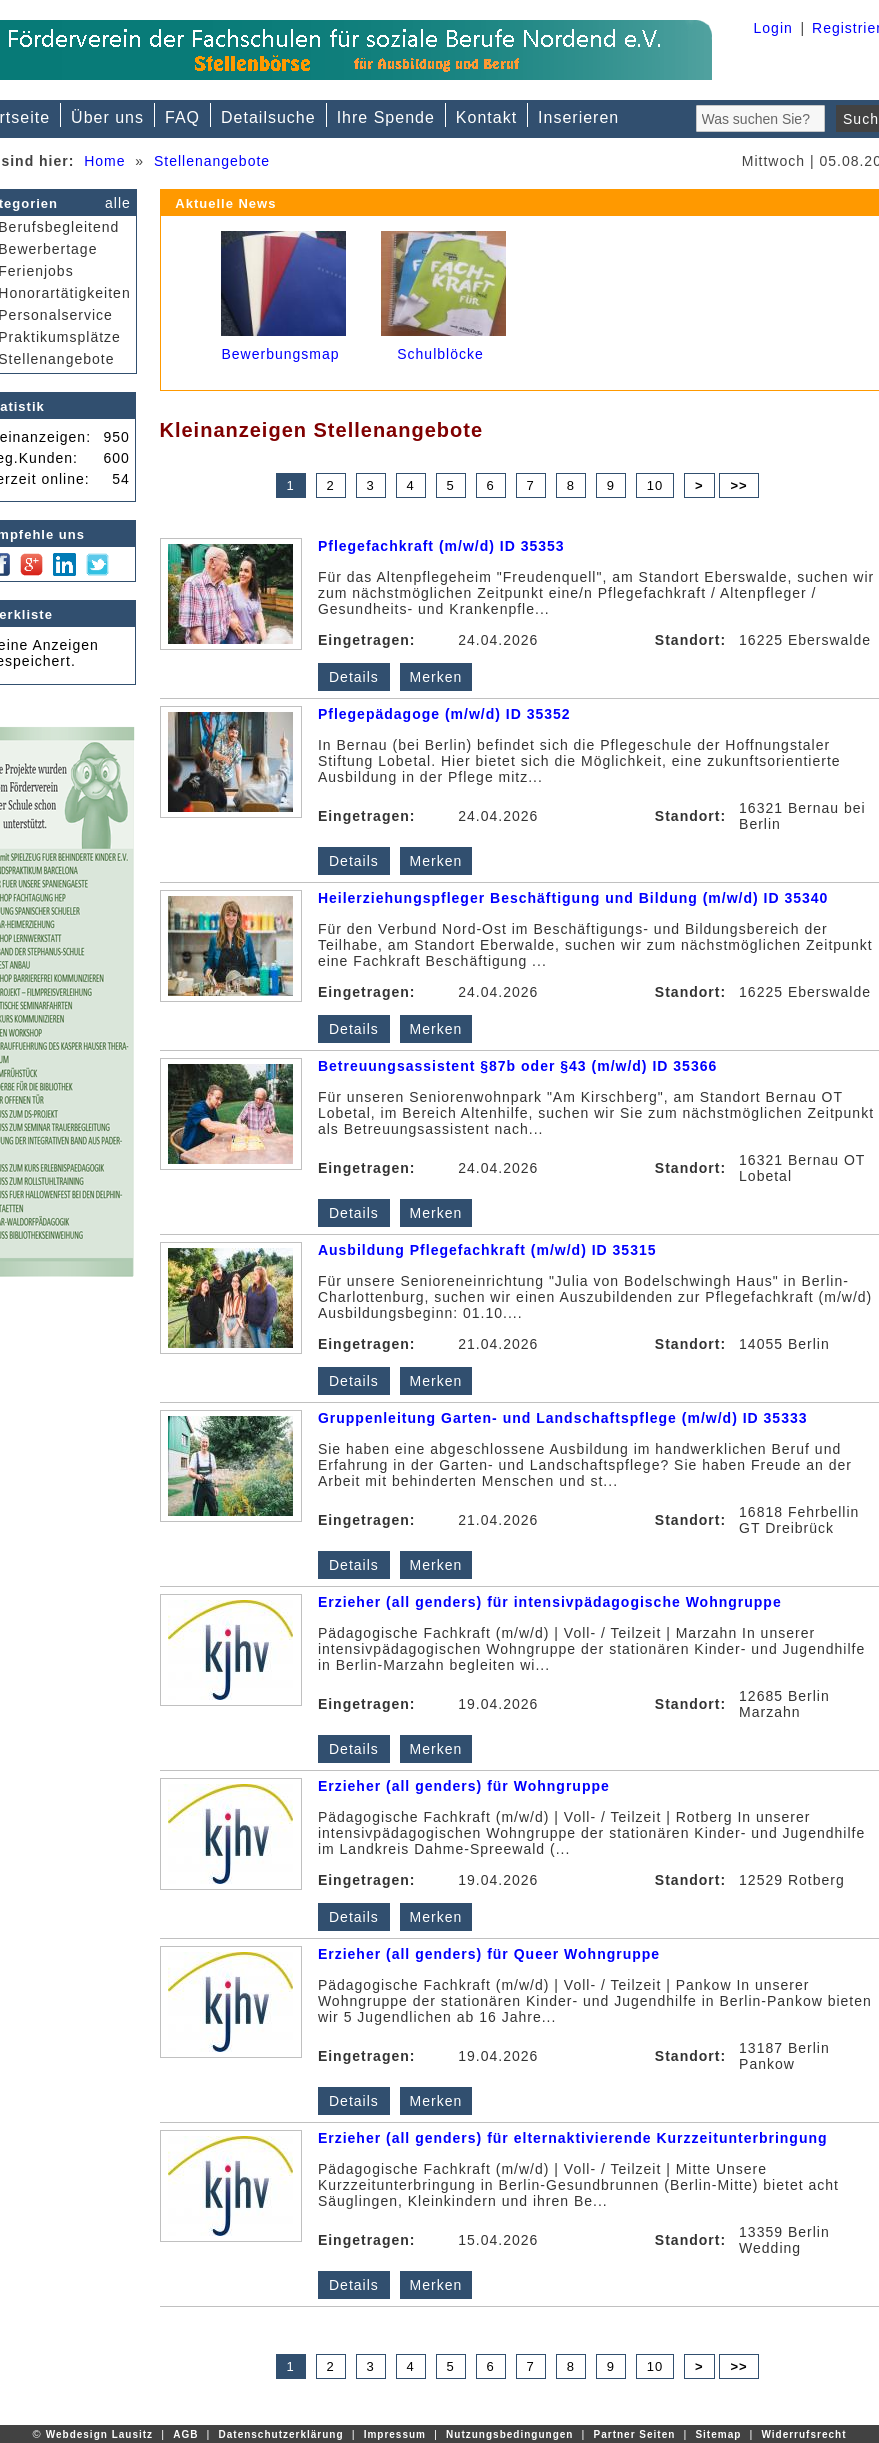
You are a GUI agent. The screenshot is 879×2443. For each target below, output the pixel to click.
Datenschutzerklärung (281, 2434)
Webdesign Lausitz (99, 2434)
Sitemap (718, 2434)
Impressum (395, 2434)
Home (104, 161)
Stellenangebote (212, 161)
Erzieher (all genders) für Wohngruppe (464, 1786)
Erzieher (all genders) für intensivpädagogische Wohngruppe (550, 1602)
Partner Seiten (635, 2434)
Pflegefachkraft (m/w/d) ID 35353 (441, 546)
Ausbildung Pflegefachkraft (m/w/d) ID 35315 (487, 1250)
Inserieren (578, 117)
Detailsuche (268, 117)
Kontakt (486, 117)
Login (773, 28)
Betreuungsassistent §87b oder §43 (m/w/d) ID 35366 (517, 1066)
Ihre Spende (386, 117)
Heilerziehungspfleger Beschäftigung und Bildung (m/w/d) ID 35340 (573, 898)
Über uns (107, 117)
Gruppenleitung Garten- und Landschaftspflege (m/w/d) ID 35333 (563, 1418)
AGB (185, 2434)
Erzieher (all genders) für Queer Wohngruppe (489, 1954)
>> (738, 485)
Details (354, 677)
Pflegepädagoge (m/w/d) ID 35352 (444, 714)
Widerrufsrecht (803, 2434)
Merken (436, 677)
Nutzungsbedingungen (509, 2434)
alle (118, 203)
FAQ (182, 117)
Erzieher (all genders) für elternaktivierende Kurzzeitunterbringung (573, 2138)
